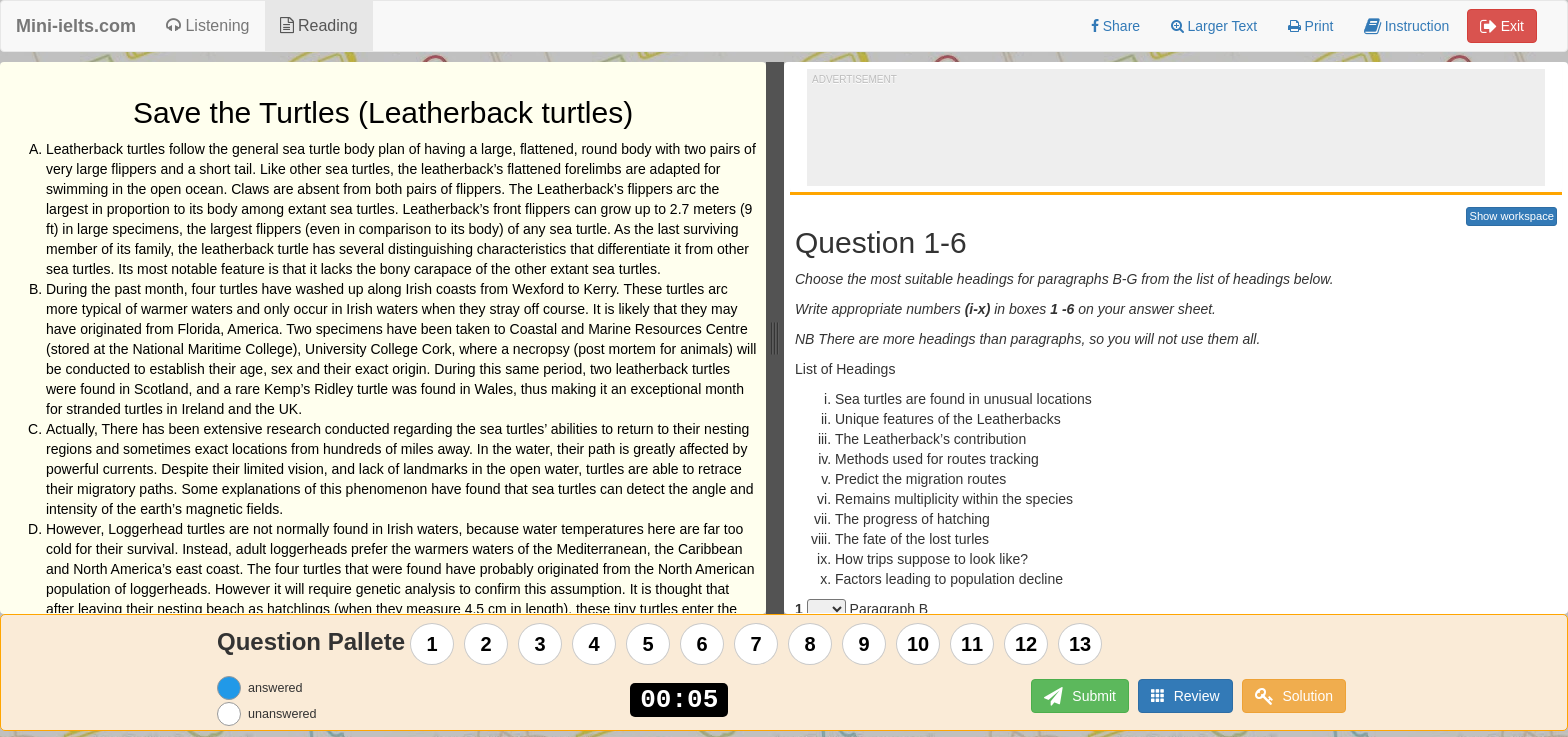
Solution (1294, 696)
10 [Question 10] (918, 644)
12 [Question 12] (1026, 644)
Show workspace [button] (1511, 216)
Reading (319, 25)
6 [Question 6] (702, 644)
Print (1311, 26)
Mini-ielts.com (76, 26)
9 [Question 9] (864, 644)
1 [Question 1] (432, 644)
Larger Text (1214, 26)
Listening (208, 25)
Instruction (1406, 26)
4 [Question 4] (594, 644)
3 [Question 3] (540, 644)
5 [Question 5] (648, 644)
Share (1115, 26)
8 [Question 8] (810, 644)
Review (1185, 695)
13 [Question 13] (1080, 644)
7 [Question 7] (756, 644)
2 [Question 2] (486, 644)
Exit (1502, 26)
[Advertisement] (1176, 131)
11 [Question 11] (972, 644)
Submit (1079, 696)
